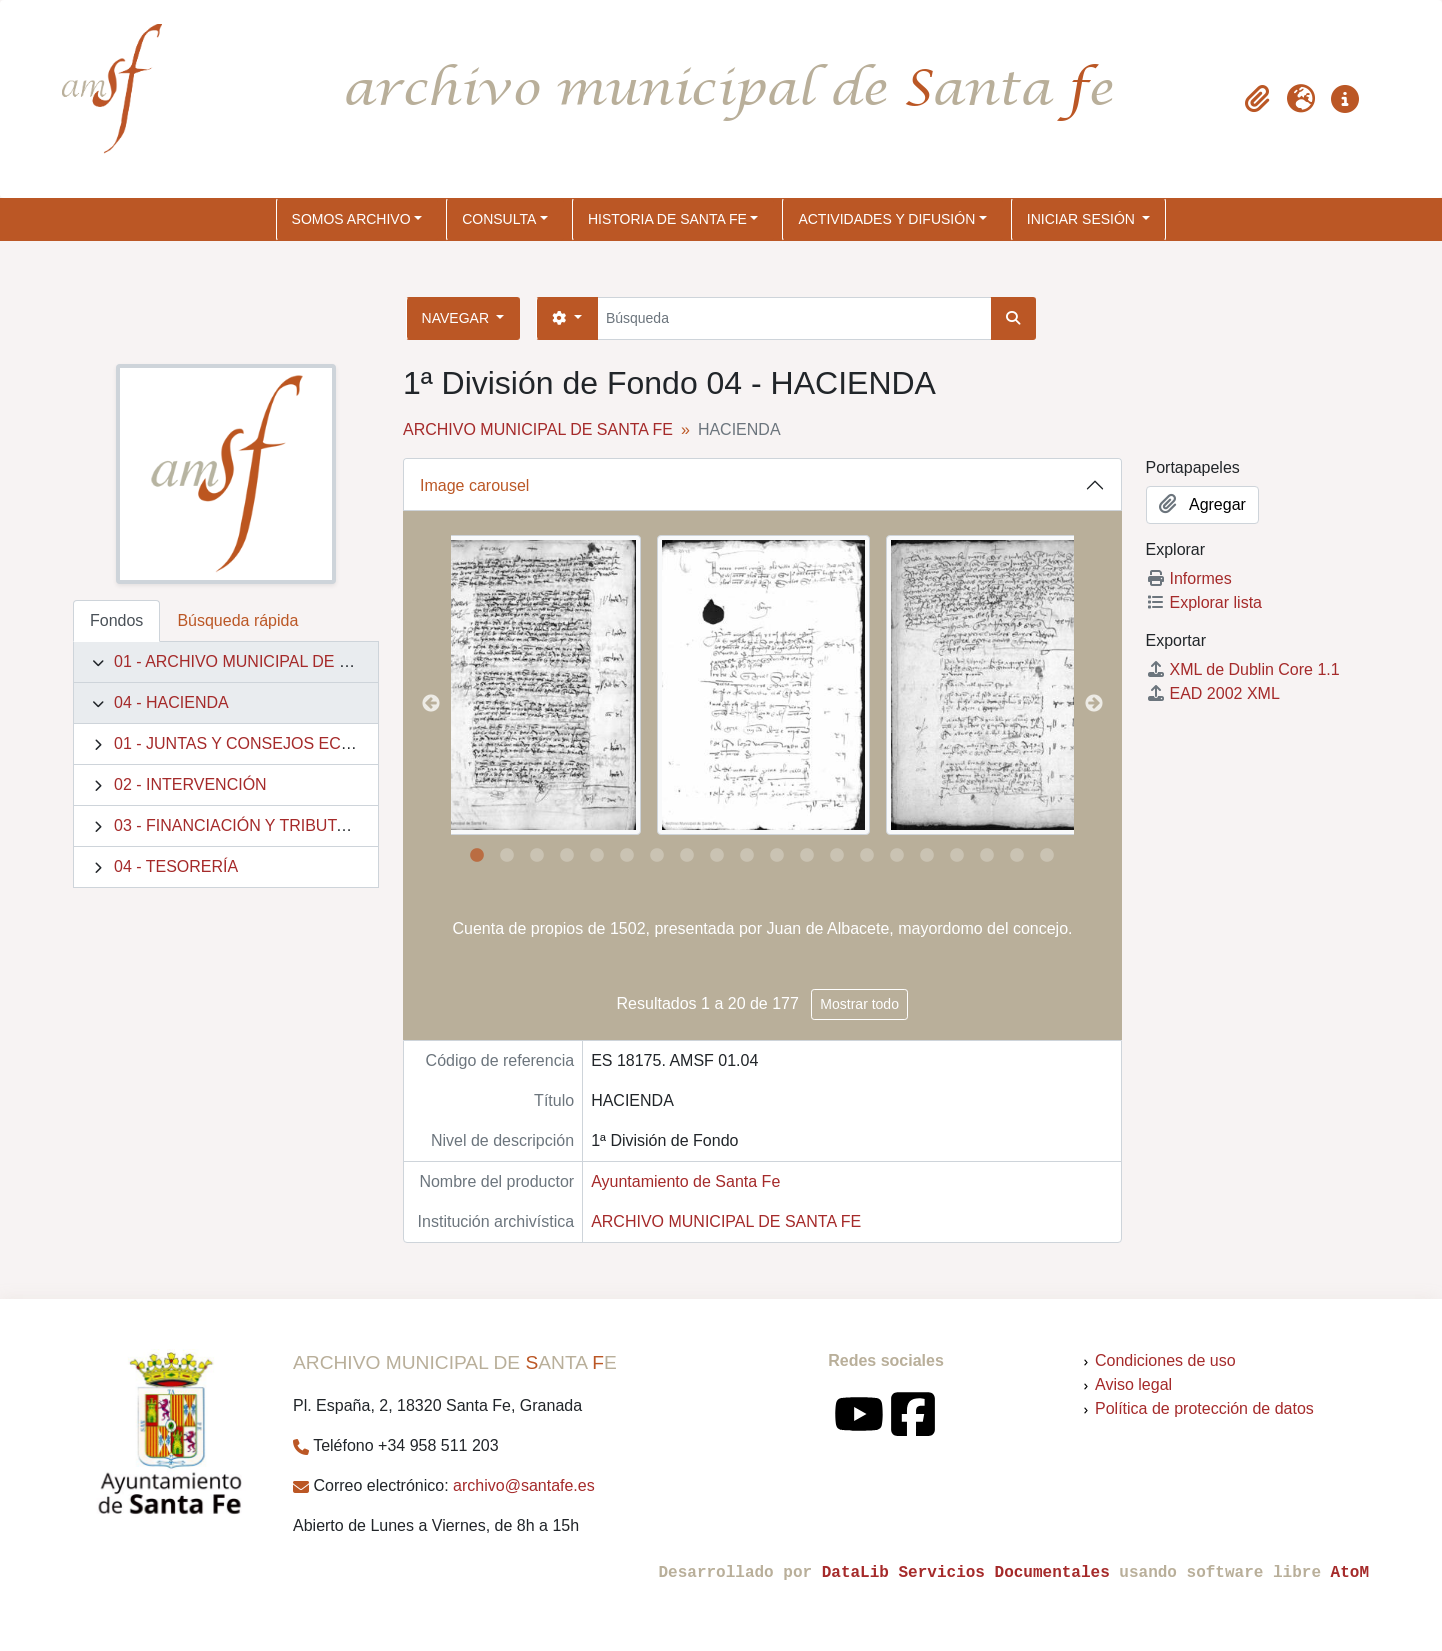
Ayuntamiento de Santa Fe (685, 1181)
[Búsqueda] (794, 318)
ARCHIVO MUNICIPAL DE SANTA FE (538, 429)
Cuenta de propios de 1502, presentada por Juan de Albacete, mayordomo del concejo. (763, 928)
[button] (1257, 99)
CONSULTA (499, 219)
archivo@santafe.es (524, 1485)
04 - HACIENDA (171, 702)
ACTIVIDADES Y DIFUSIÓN (886, 219)
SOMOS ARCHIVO (351, 219)
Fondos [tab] (116, 620)
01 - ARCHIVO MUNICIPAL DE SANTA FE (264, 661)
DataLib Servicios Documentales (966, 1573)
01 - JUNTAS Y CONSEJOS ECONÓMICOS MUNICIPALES (327, 743)
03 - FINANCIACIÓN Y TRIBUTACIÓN (250, 825)
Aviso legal (1133, 1384)
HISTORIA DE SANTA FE (667, 219)
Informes (1189, 578)
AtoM (1350, 1573)
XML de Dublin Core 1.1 (1243, 669)
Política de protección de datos (1204, 1408)
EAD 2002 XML (1213, 693)
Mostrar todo (859, 1004)
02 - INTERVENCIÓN (190, 784)
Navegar (457, 318)
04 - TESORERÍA (176, 866)
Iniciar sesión (1083, 219)
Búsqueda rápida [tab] (237, 620)
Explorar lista (1204, 602)
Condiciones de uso (1165, 1360)
